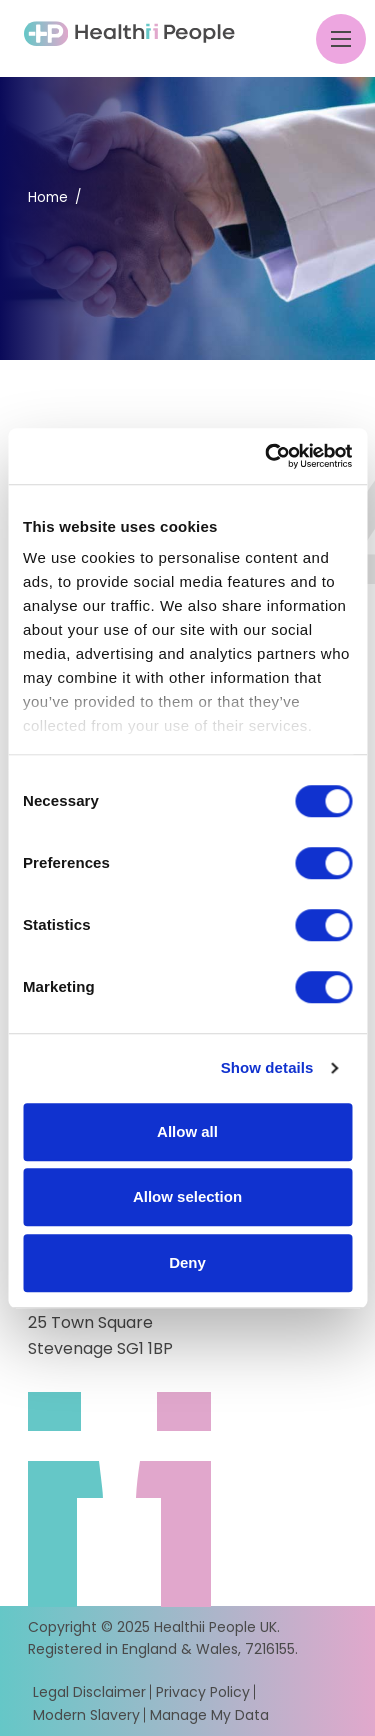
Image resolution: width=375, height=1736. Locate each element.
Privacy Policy (203, 1692)
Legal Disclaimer (89, 1692)
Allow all (187, 1131)
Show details (267, 1067)
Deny (187, 1262)
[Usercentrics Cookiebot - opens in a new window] (267, 456)
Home (48, 197)
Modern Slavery (86, 1715)
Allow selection (187, 1196)
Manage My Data (209, 1715)
